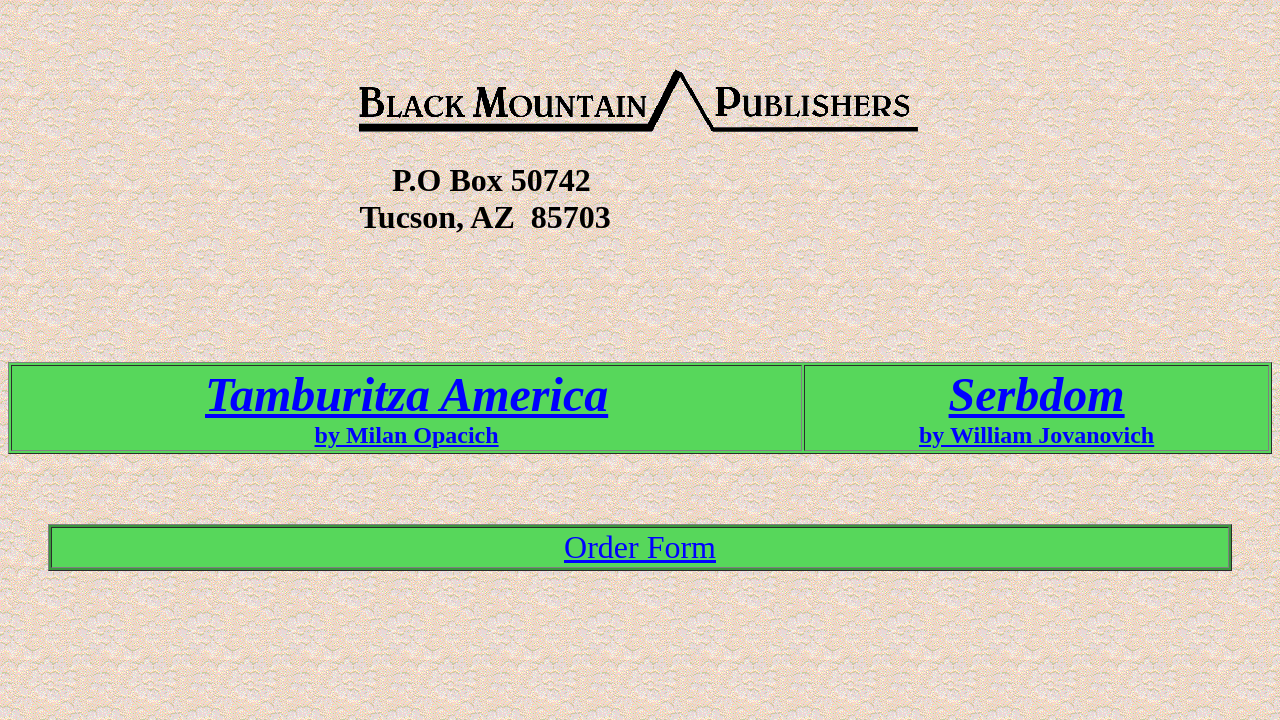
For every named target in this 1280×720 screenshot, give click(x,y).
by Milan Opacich (407, 435)
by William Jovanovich (1036, 435)
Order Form (640, 547)
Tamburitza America (406, 394)
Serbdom (1037, 394)
